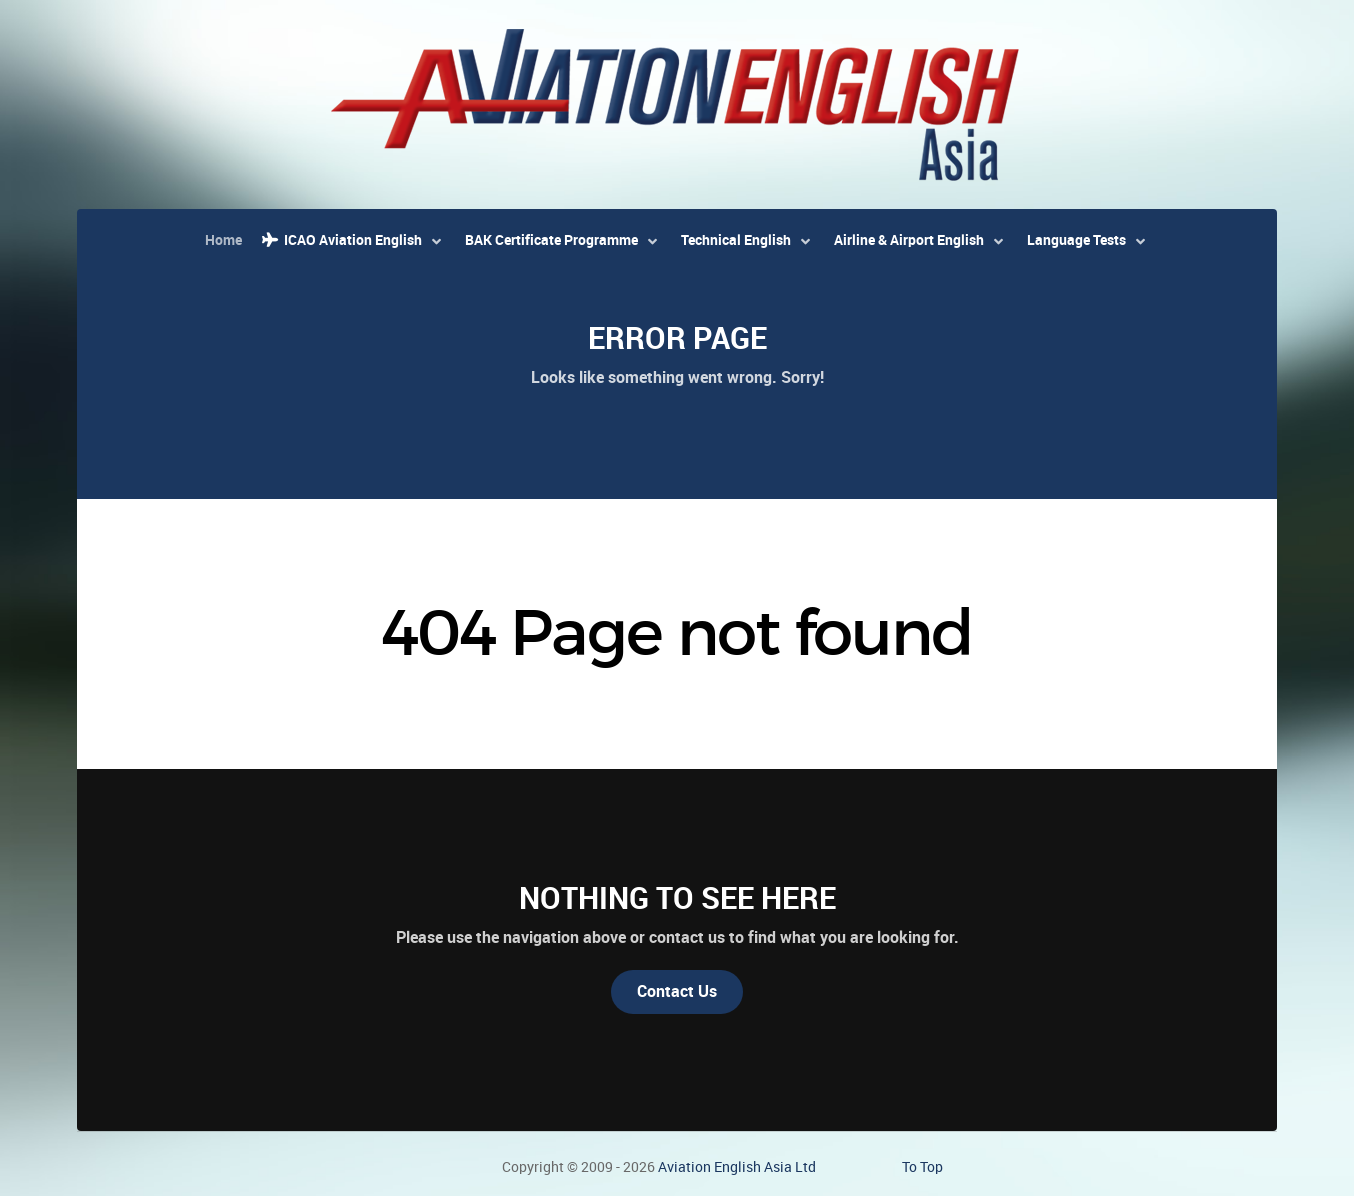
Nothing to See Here (677, 898)
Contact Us (677, 991)
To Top (922, 1167)
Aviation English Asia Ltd (737, 1167)
